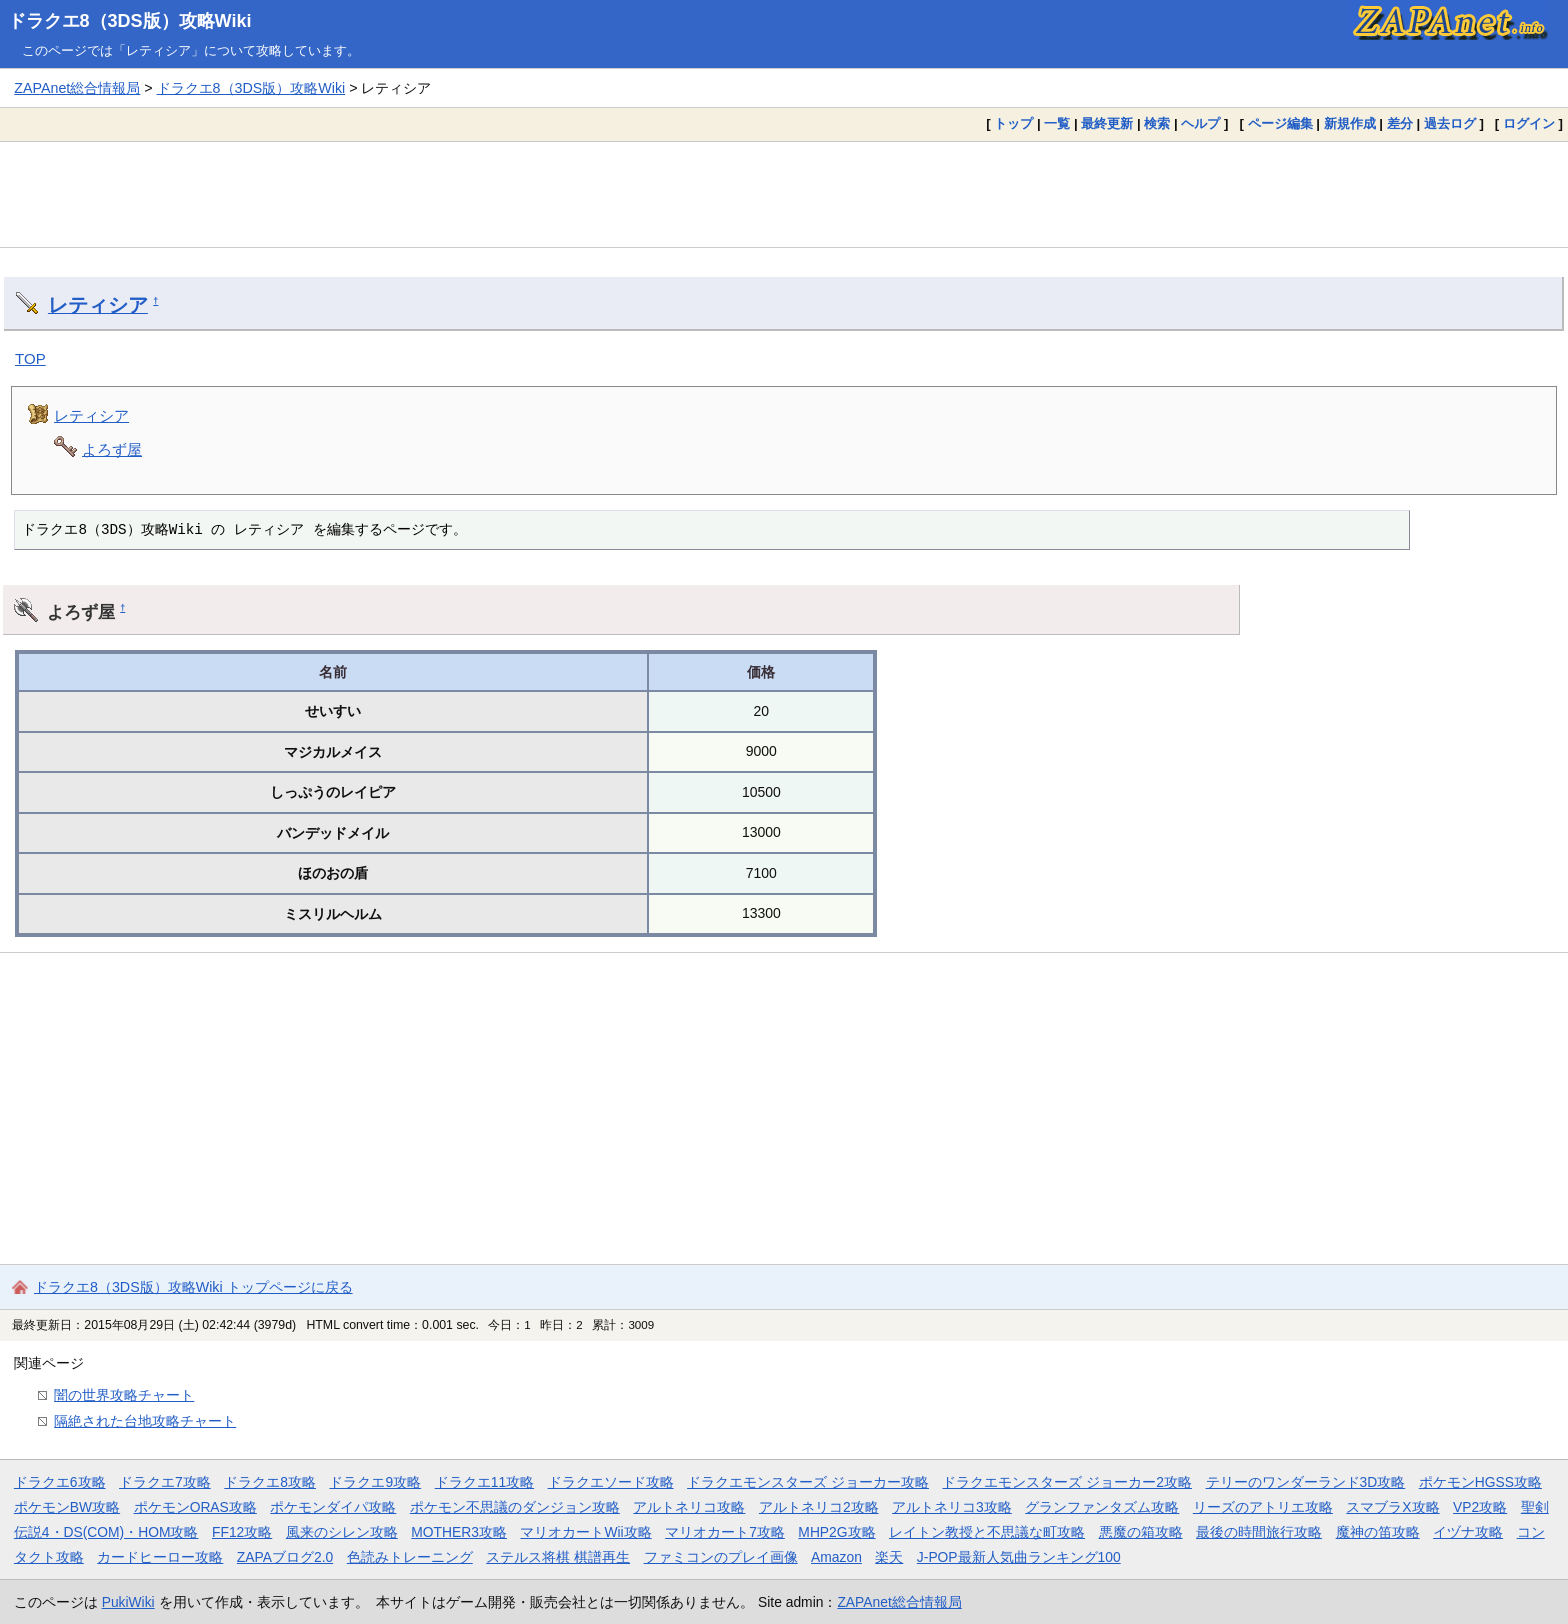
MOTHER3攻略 (459, 1532)
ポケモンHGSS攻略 (1480, 1482)
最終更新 (1107, 123)
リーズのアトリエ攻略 (1263, 1507)
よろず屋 (112, 449)
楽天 (889, 1557)
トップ (1013, 123)
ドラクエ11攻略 (484, 1482)
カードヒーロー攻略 (160, 1557)
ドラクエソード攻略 (611, 1482)
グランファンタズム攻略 (1102, 1507)
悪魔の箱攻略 (1141, 1532)
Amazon (836, 1557)
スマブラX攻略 (1392, 1507)
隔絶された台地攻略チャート (145, 1421)
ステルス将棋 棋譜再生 (558, 1557)
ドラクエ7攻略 (165, 1482)
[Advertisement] (784, 194)
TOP (30, 358)
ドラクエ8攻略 (270, 1482)
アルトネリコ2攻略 (819, 1507)
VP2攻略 (1480, 1507)
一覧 (1057, 123)
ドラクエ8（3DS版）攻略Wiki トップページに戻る (193, 1287)
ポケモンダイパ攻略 (333, 1507)
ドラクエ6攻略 (60, 1482)
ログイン (1529, 123)
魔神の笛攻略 (1378, 1532)
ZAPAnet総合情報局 (77, 88)
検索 (1157, 123)
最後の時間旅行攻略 (1259, 1532)
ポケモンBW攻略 (67, 1507)
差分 (1400, 123)
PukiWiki (128, 1602)
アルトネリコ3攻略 (952, 1507)
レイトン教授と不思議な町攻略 (987, 1532)
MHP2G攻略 (836, 1532)
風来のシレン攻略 (342, 1532)
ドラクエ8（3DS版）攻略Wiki (130, 21)
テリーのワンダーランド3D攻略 (1306, 1482)
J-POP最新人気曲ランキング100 (1019, 1557)
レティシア (98, 305)
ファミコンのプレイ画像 (721, 1557)
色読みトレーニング (410, 1557)
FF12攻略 (242, 1532)
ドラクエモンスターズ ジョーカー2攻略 (1067, 1482)
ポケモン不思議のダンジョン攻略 (515, 1507)
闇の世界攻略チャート (124, 1395)
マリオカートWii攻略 (585, 1532)
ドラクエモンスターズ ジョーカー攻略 (808, 1482)
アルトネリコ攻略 (689, 1507)
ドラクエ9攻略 (375, 1482)
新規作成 (1350, 123)
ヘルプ (1200, 123)
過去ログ (1450, 123)
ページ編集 (1280, 123)
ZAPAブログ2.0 (285, 1557)
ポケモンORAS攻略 (195, 1507)
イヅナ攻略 (1468, 1532)
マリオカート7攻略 (725, 1532)
